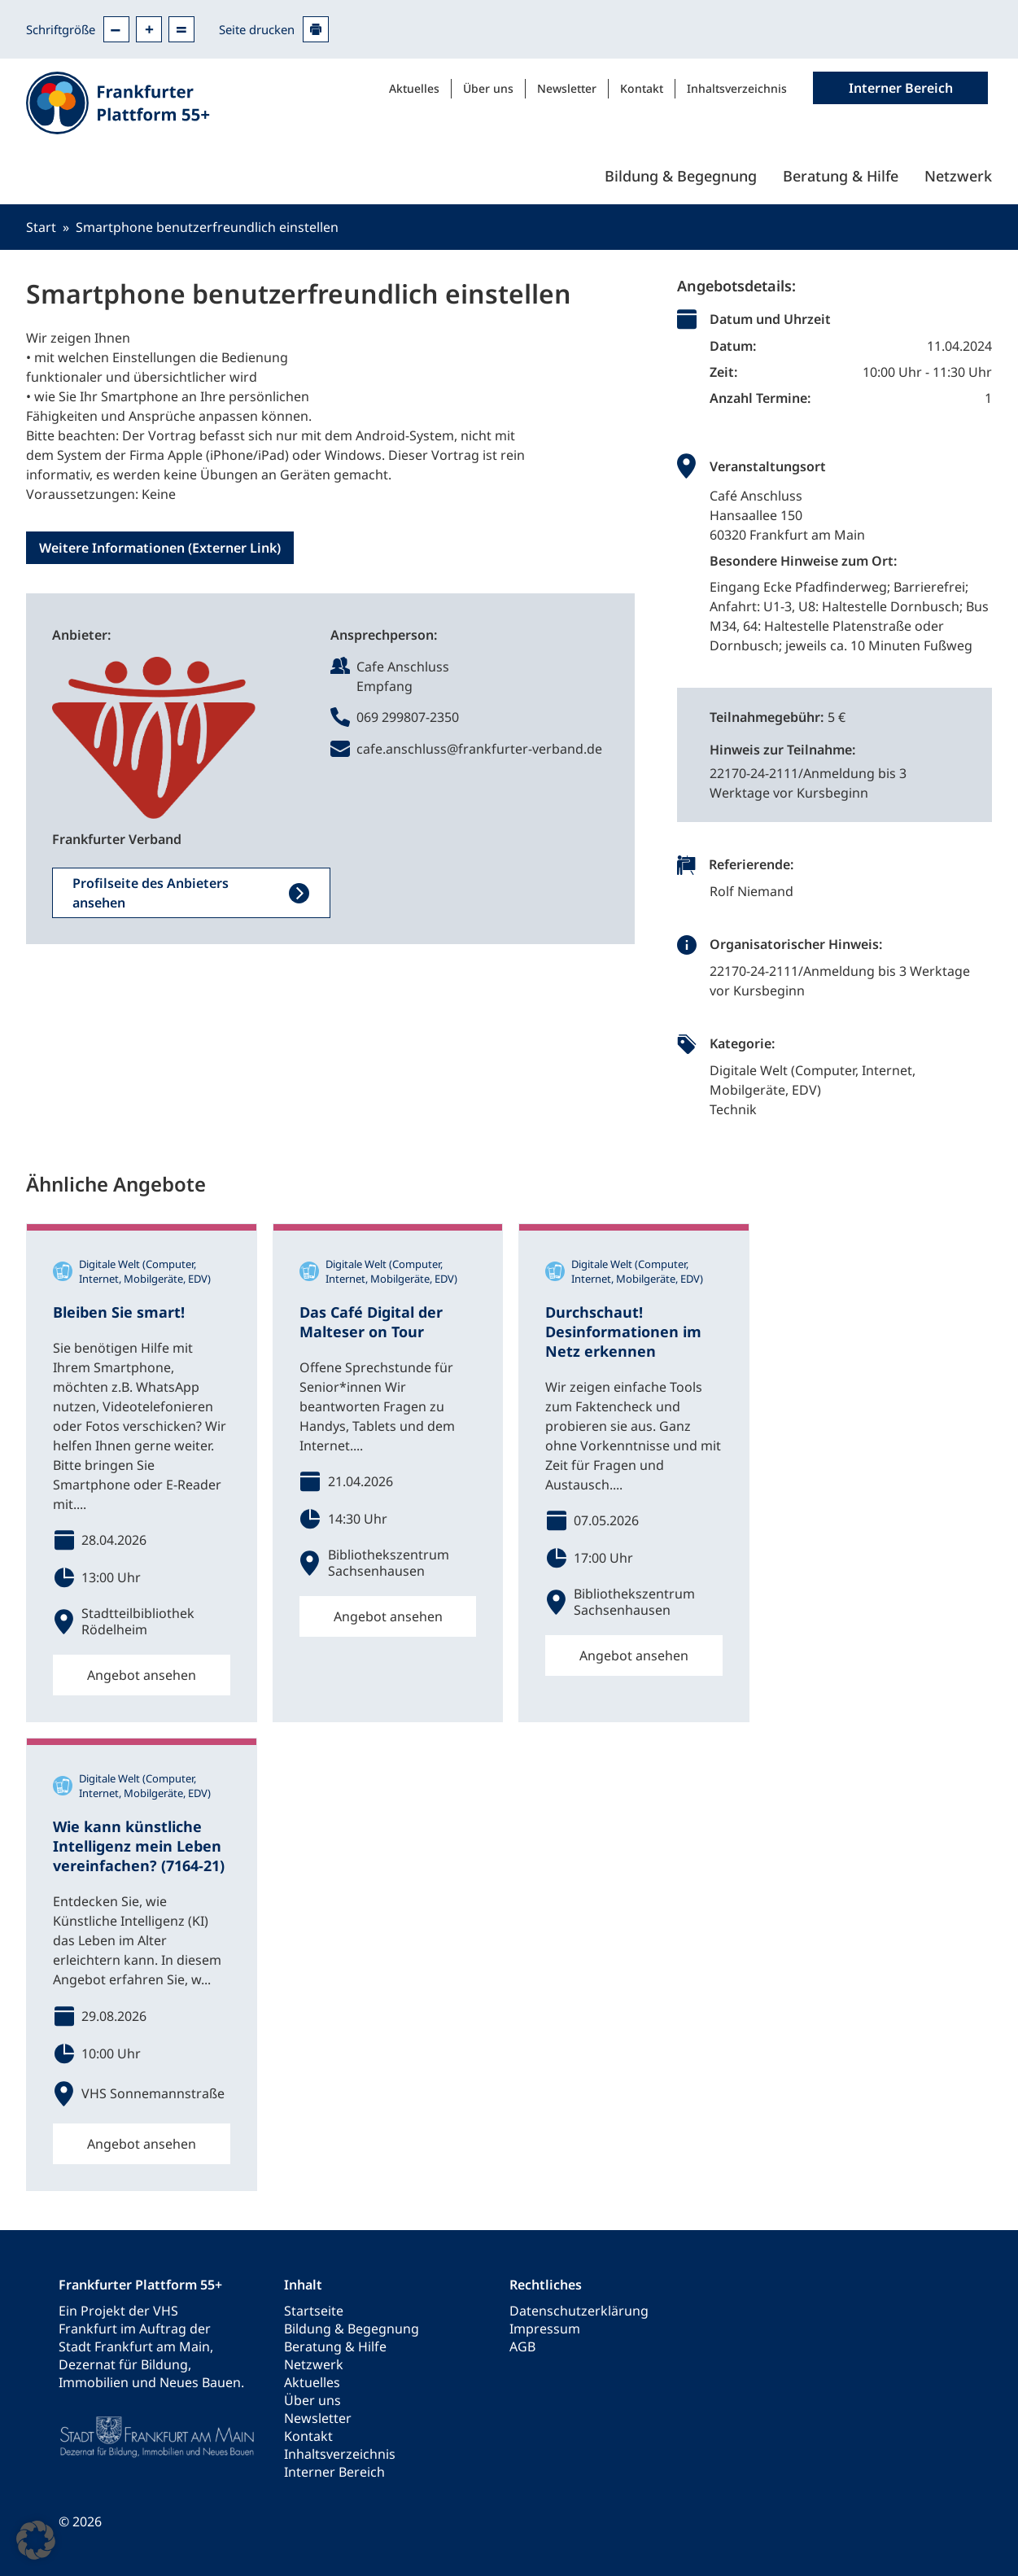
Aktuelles (414, 88)
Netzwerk (958, 176)
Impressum (544, 2329)
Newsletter (566, 88)
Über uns (488, 88)
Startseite (313, 2311)
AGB (522, 2346)
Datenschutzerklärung (579, 2311)
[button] (36, 2540)
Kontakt (641, 88)
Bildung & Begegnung (681, 176)
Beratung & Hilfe (840, 176)
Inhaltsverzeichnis (737, 88)
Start (41, 227)
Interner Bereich (334, 2472)
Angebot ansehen (141, 1675)
